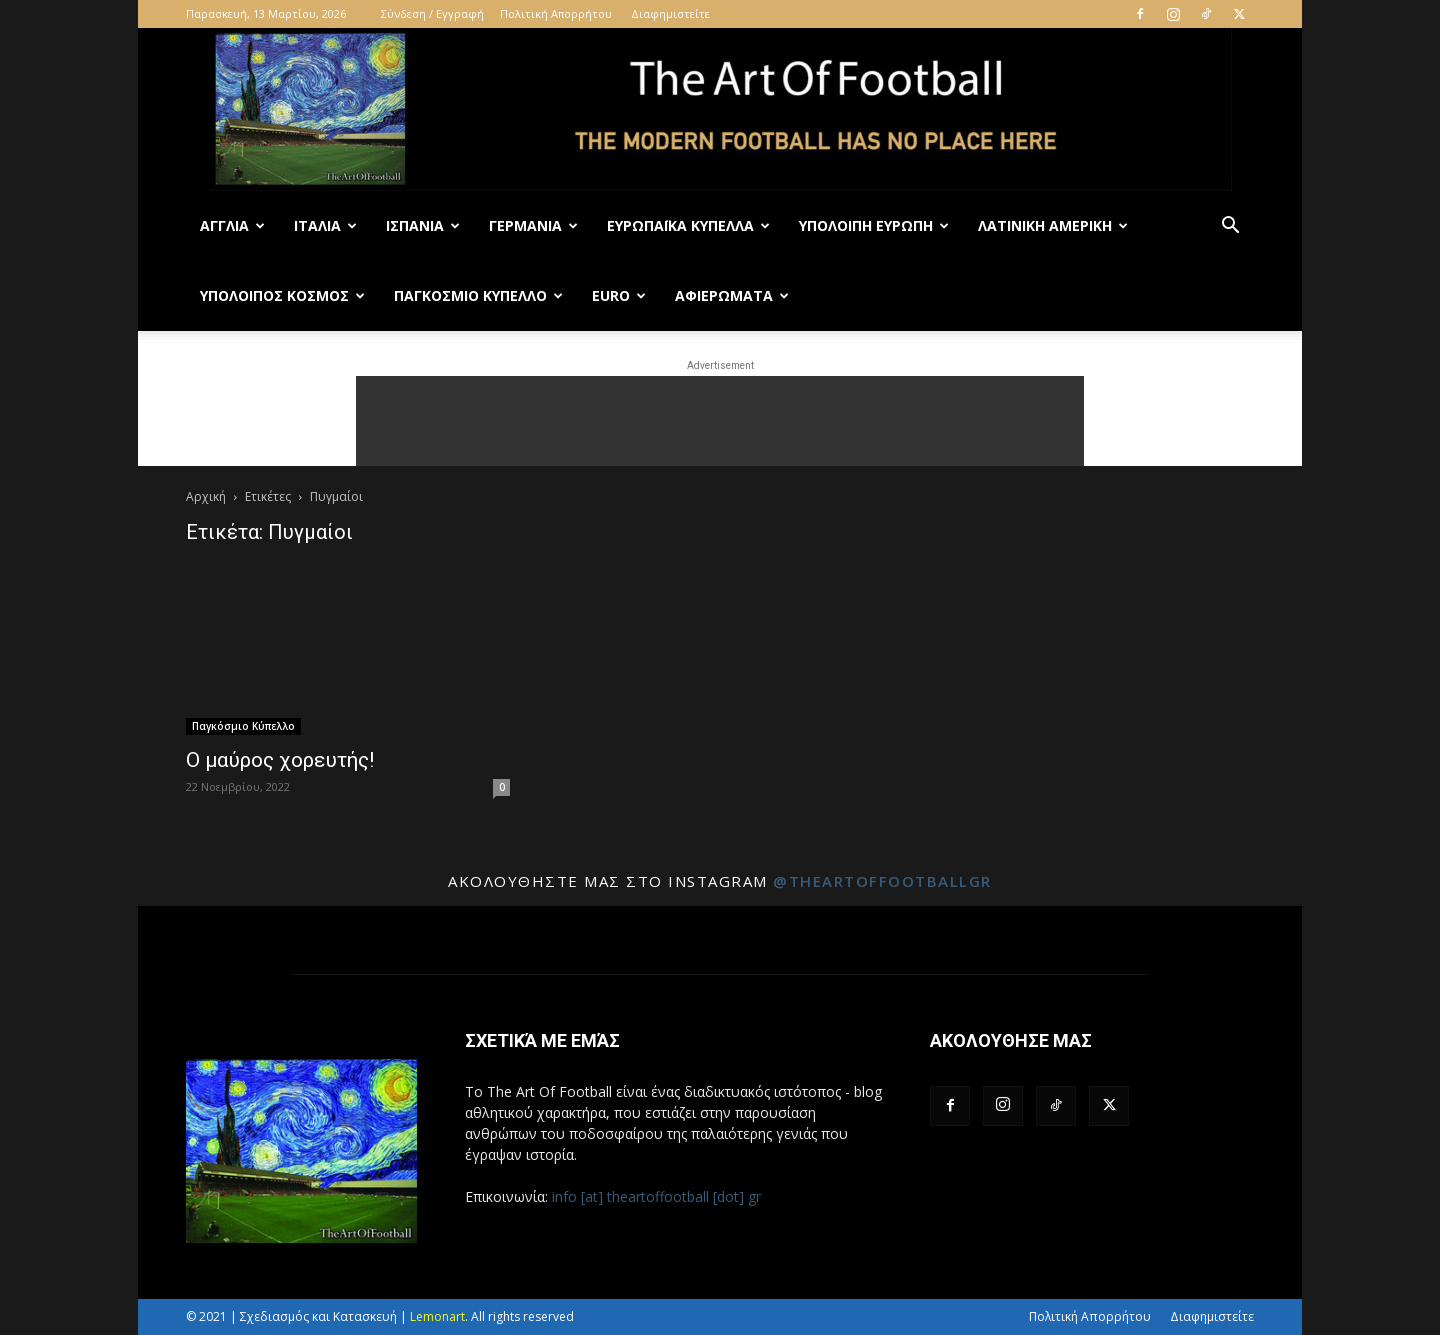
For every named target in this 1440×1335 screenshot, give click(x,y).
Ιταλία (325, 225)
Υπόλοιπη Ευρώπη (874, 225)
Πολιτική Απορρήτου (556, 13)
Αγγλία (232, 225)
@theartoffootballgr (882, 881)
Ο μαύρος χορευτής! (280, 760)
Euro (619, 295)
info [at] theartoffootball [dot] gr (656, 1196)
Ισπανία (423, 225)
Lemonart (437, 1316)
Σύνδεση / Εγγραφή (432, 13)
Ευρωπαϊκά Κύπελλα (688, 225)
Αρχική (206, 496)
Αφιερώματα (732, 295)
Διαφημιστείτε (670, 13)
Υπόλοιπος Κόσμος (282, 295)
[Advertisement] (720, 421)
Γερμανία (533, 225)
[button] (1230, 227)
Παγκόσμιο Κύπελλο (478, 295)
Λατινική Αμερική (1053, 225)
